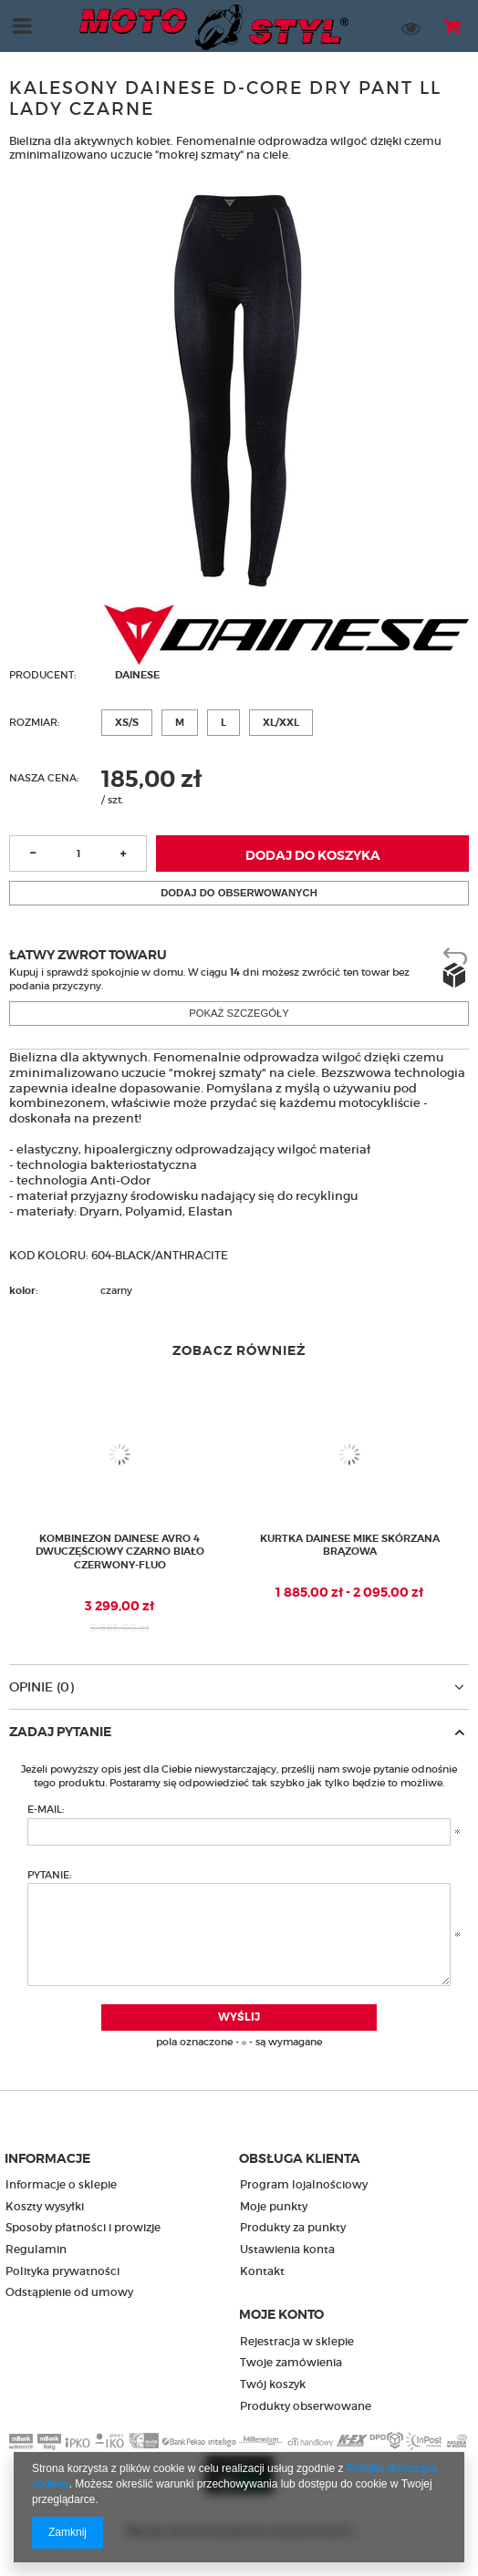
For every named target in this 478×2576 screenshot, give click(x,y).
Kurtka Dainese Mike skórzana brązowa (350, 1545)
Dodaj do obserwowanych (239, 892)
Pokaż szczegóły (238, 1013)
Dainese (137, 674)
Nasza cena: (43, 777)
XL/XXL (281, 722)
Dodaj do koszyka (312, 856)
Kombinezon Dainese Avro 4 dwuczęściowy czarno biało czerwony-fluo (120, 1551)
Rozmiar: (34, 722)
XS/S (127, 722)
